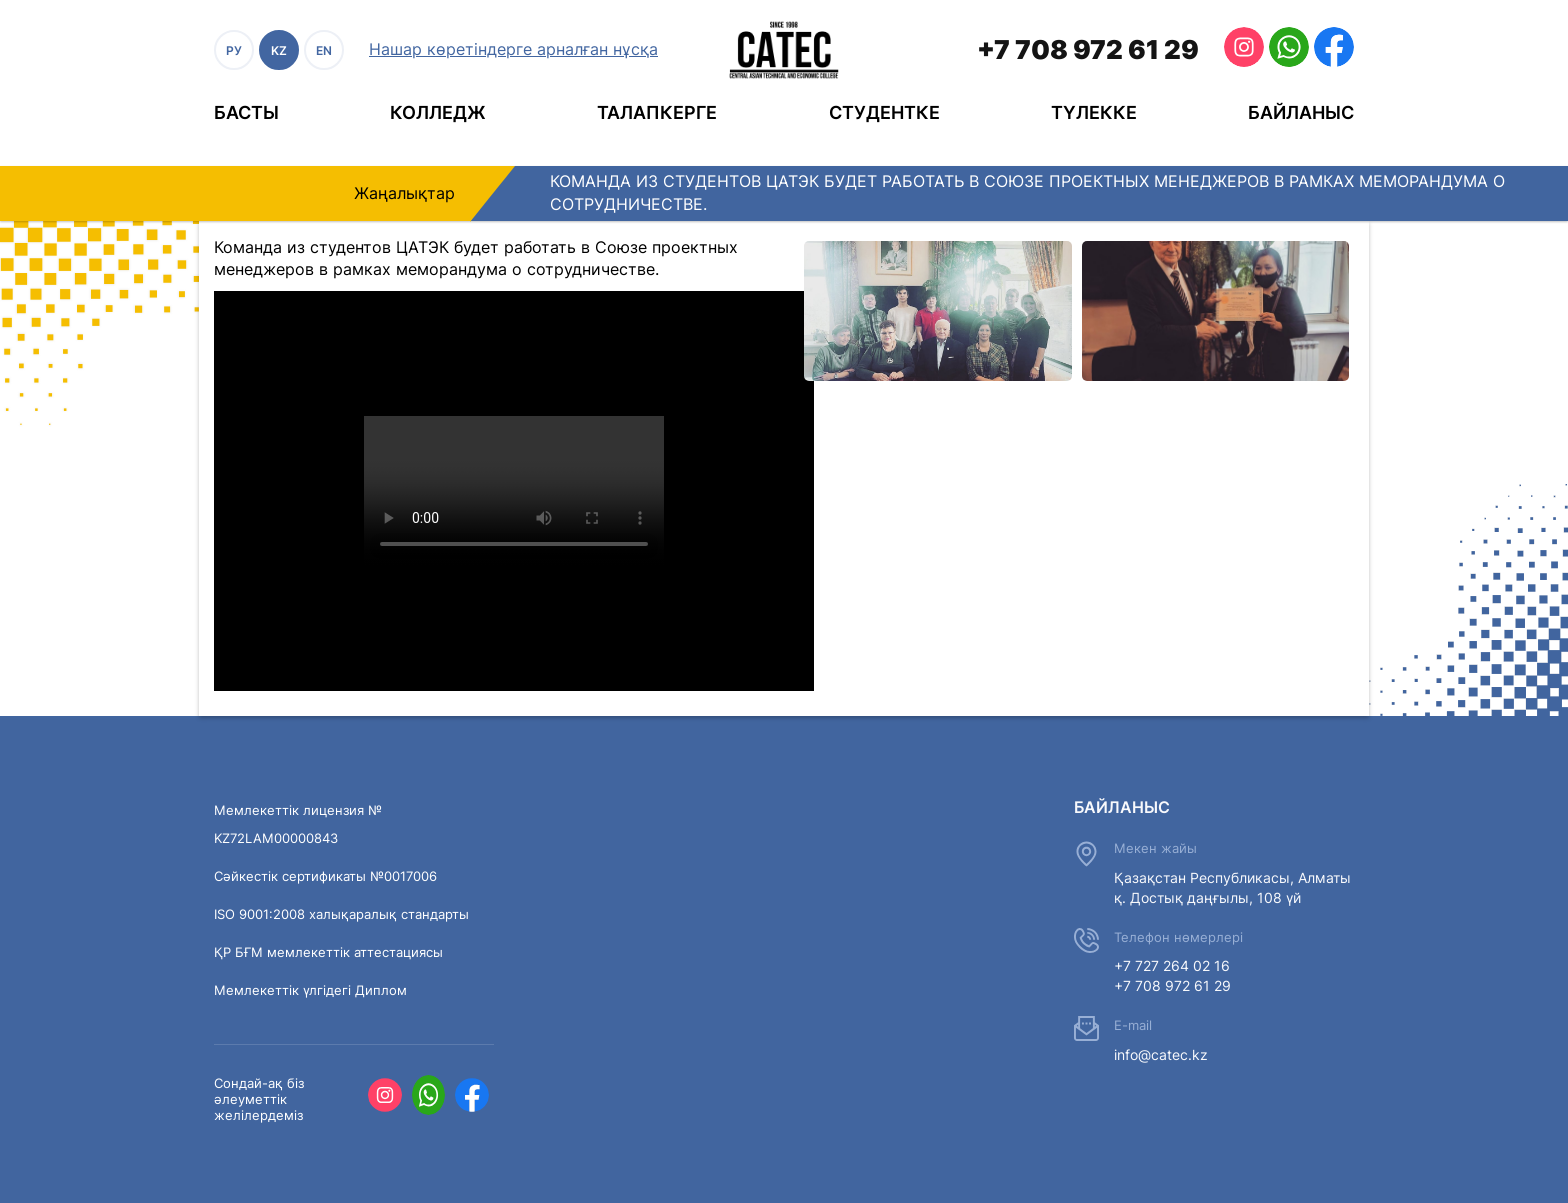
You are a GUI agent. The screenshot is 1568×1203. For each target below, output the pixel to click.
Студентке (884, 112)
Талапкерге (657, 112)
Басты (246, 112)
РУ (234, 50)
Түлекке (1094, 112)
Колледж (438, 112)
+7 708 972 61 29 (1088, 49)
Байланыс (1301, 112)
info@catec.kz (1161, 1054)
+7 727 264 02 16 (1172, 965)
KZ (279, 50)
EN (324, 50)
